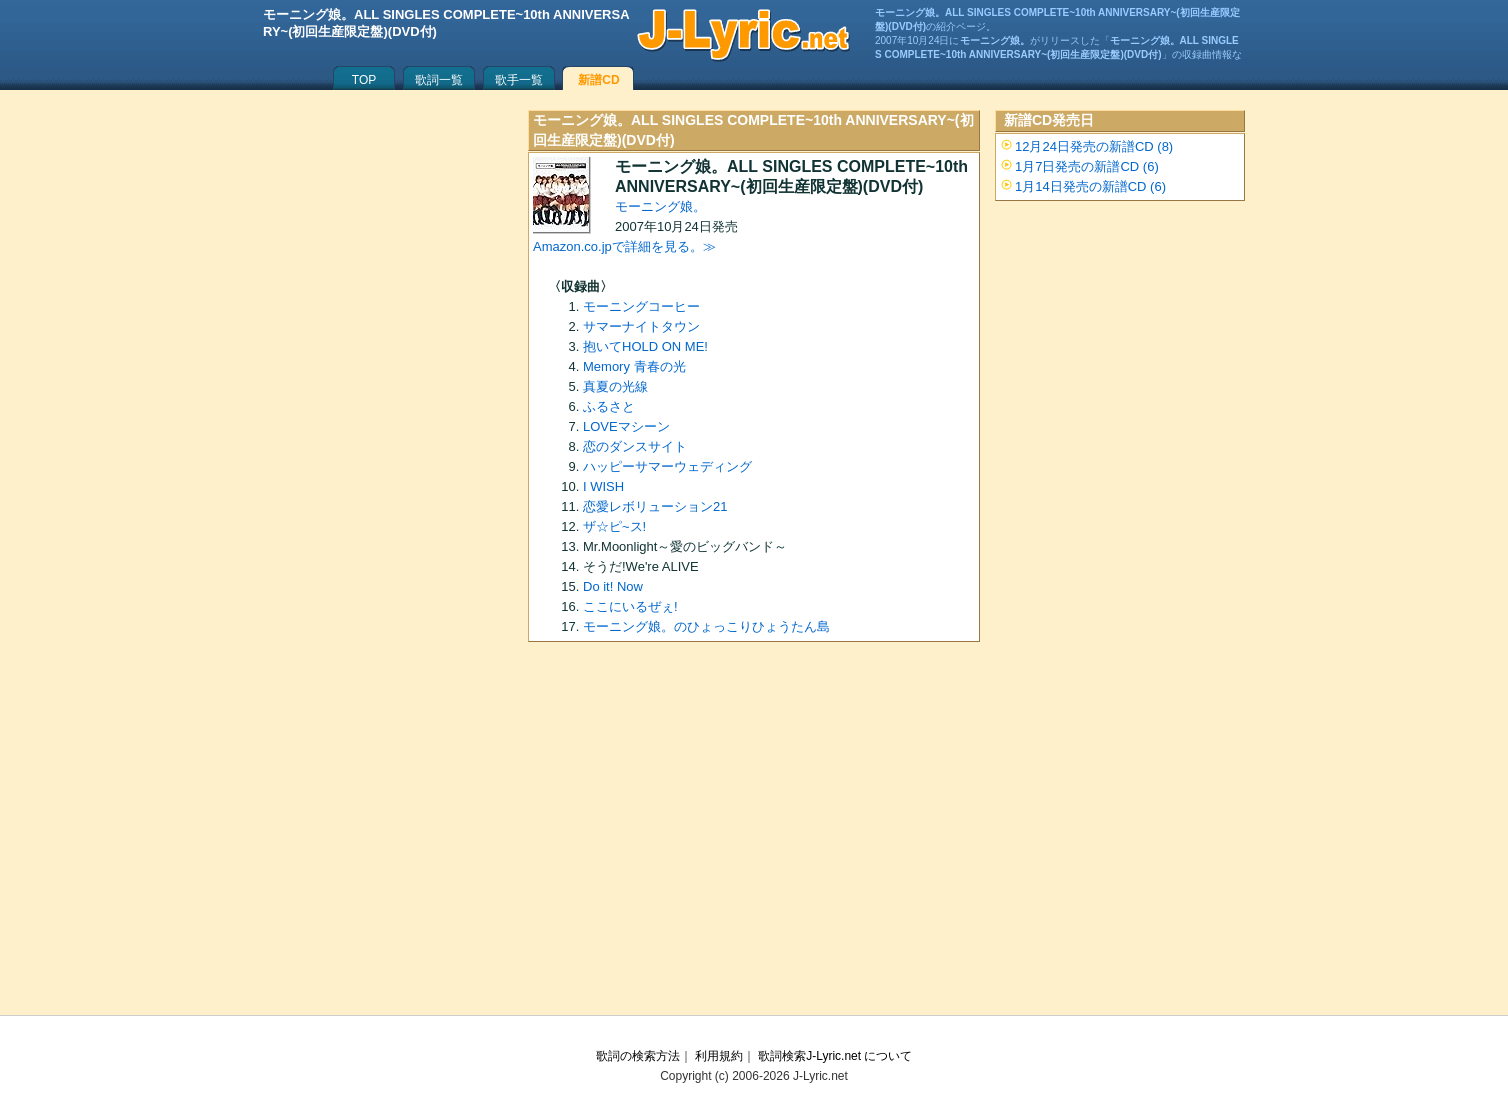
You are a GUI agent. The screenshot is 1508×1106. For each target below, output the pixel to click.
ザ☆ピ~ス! (614, 526)
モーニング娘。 (660, 206)
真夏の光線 (615, 386)
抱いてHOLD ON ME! (645, 346)
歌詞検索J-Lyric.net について (835, 1056)
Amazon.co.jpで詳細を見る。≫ (624, 246)
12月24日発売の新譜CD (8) (1094, 146)
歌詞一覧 (439, 80)
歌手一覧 (519, 80)
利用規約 (719, 1056)
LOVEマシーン (626, 426)
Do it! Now (613, 586)
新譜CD (598, 80)
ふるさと (609, 406)
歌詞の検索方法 (638, 1056)
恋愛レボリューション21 (655, 506)
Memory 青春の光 (634, 366)
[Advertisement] (754, 835)
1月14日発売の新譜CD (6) (1090, 186)
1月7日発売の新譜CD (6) (1087, 166)
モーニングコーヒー (641, 306)
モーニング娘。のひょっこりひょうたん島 (706, 626)
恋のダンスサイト (635, 446)
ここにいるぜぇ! (630, 606)
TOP (364, 80)
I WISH (603, 486)
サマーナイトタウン (641, 326)
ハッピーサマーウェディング (667, 466)
